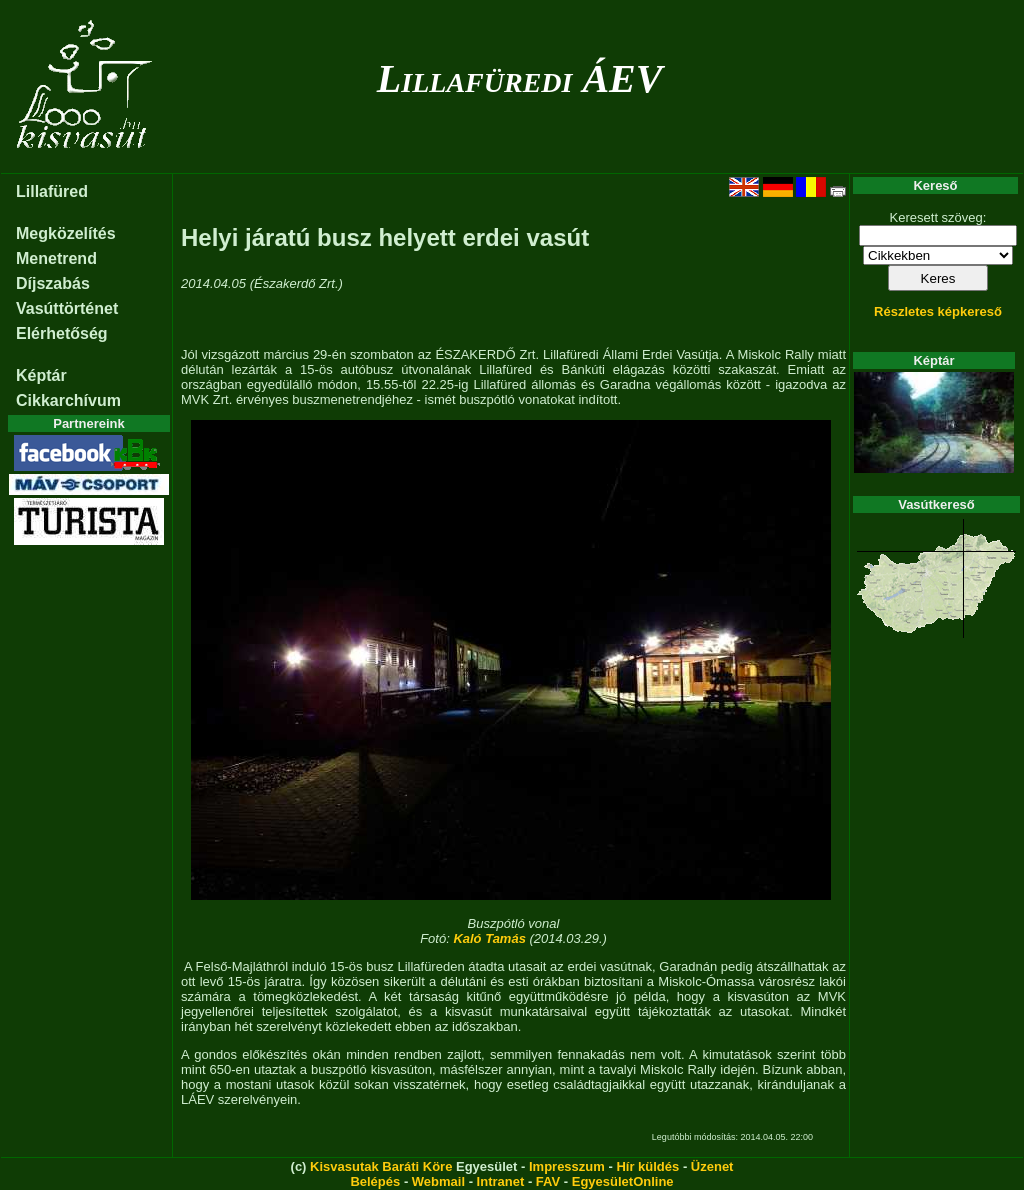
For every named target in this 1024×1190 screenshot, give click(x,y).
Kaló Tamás (489, 938)
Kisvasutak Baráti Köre (381, 1166)
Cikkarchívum (68, 400)
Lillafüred (52, 191)
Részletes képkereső (938, 311)
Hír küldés (647, 1166)
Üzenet (712, 1166)
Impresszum (567, 1166)
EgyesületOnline (623, 1181)
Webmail (438, 1181)
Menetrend (56, 258)
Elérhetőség (62, 333)
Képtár (41, 375)
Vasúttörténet (67, 308)
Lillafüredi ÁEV (520, 78)
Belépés (375, 1181)
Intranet (501, 1181)
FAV (548, 1181)
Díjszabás (53, 283)
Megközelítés (66, 233)
